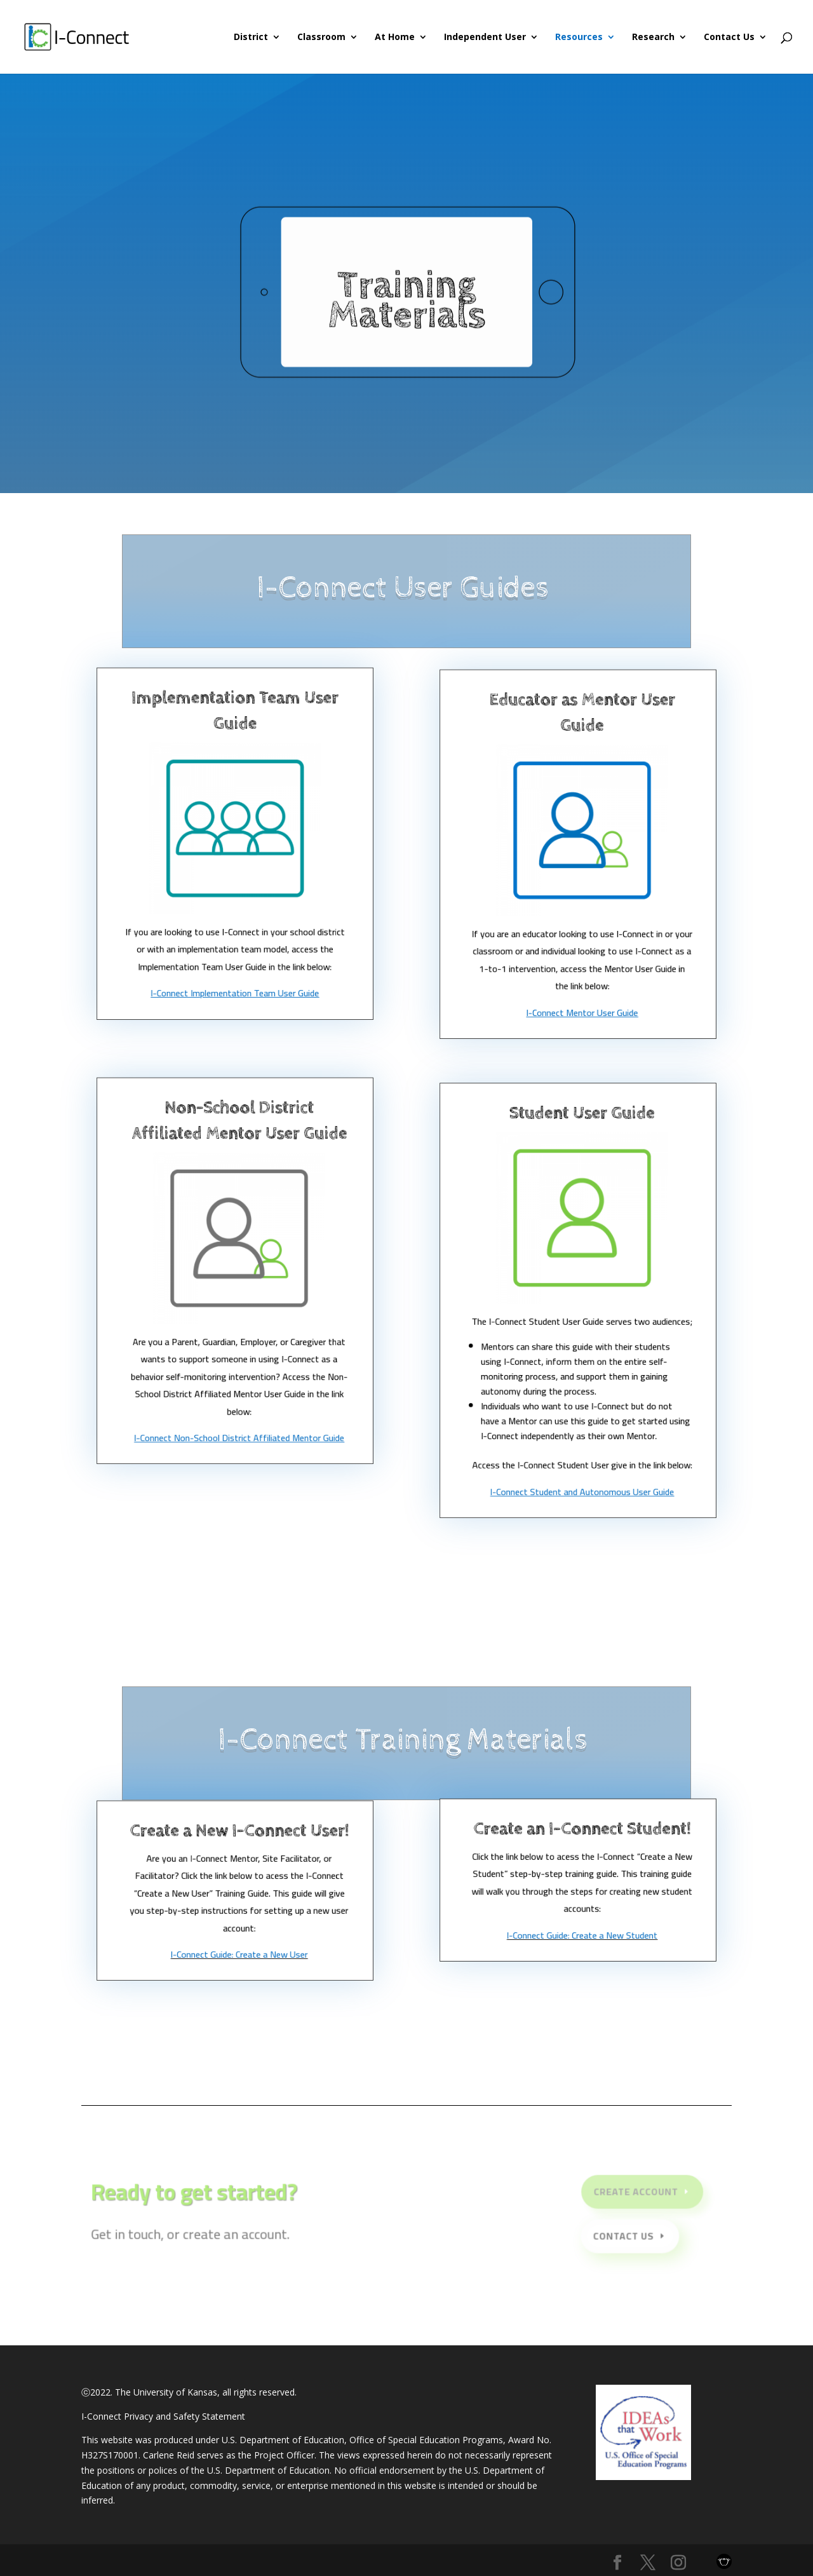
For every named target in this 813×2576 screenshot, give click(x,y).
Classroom (321, 37)
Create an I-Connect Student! (582, 1840)
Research (653, 37)
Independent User (485, 37)
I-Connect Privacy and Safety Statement (163, 2416)
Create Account (630, 2194)
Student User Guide (582, 1148)
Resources (579, 37)
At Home (395, 37)
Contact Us (729, 37)
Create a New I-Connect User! (239, 1843)
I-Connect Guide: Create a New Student (582, 1937)
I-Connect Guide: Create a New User (238, 1957)
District (251, 37)
